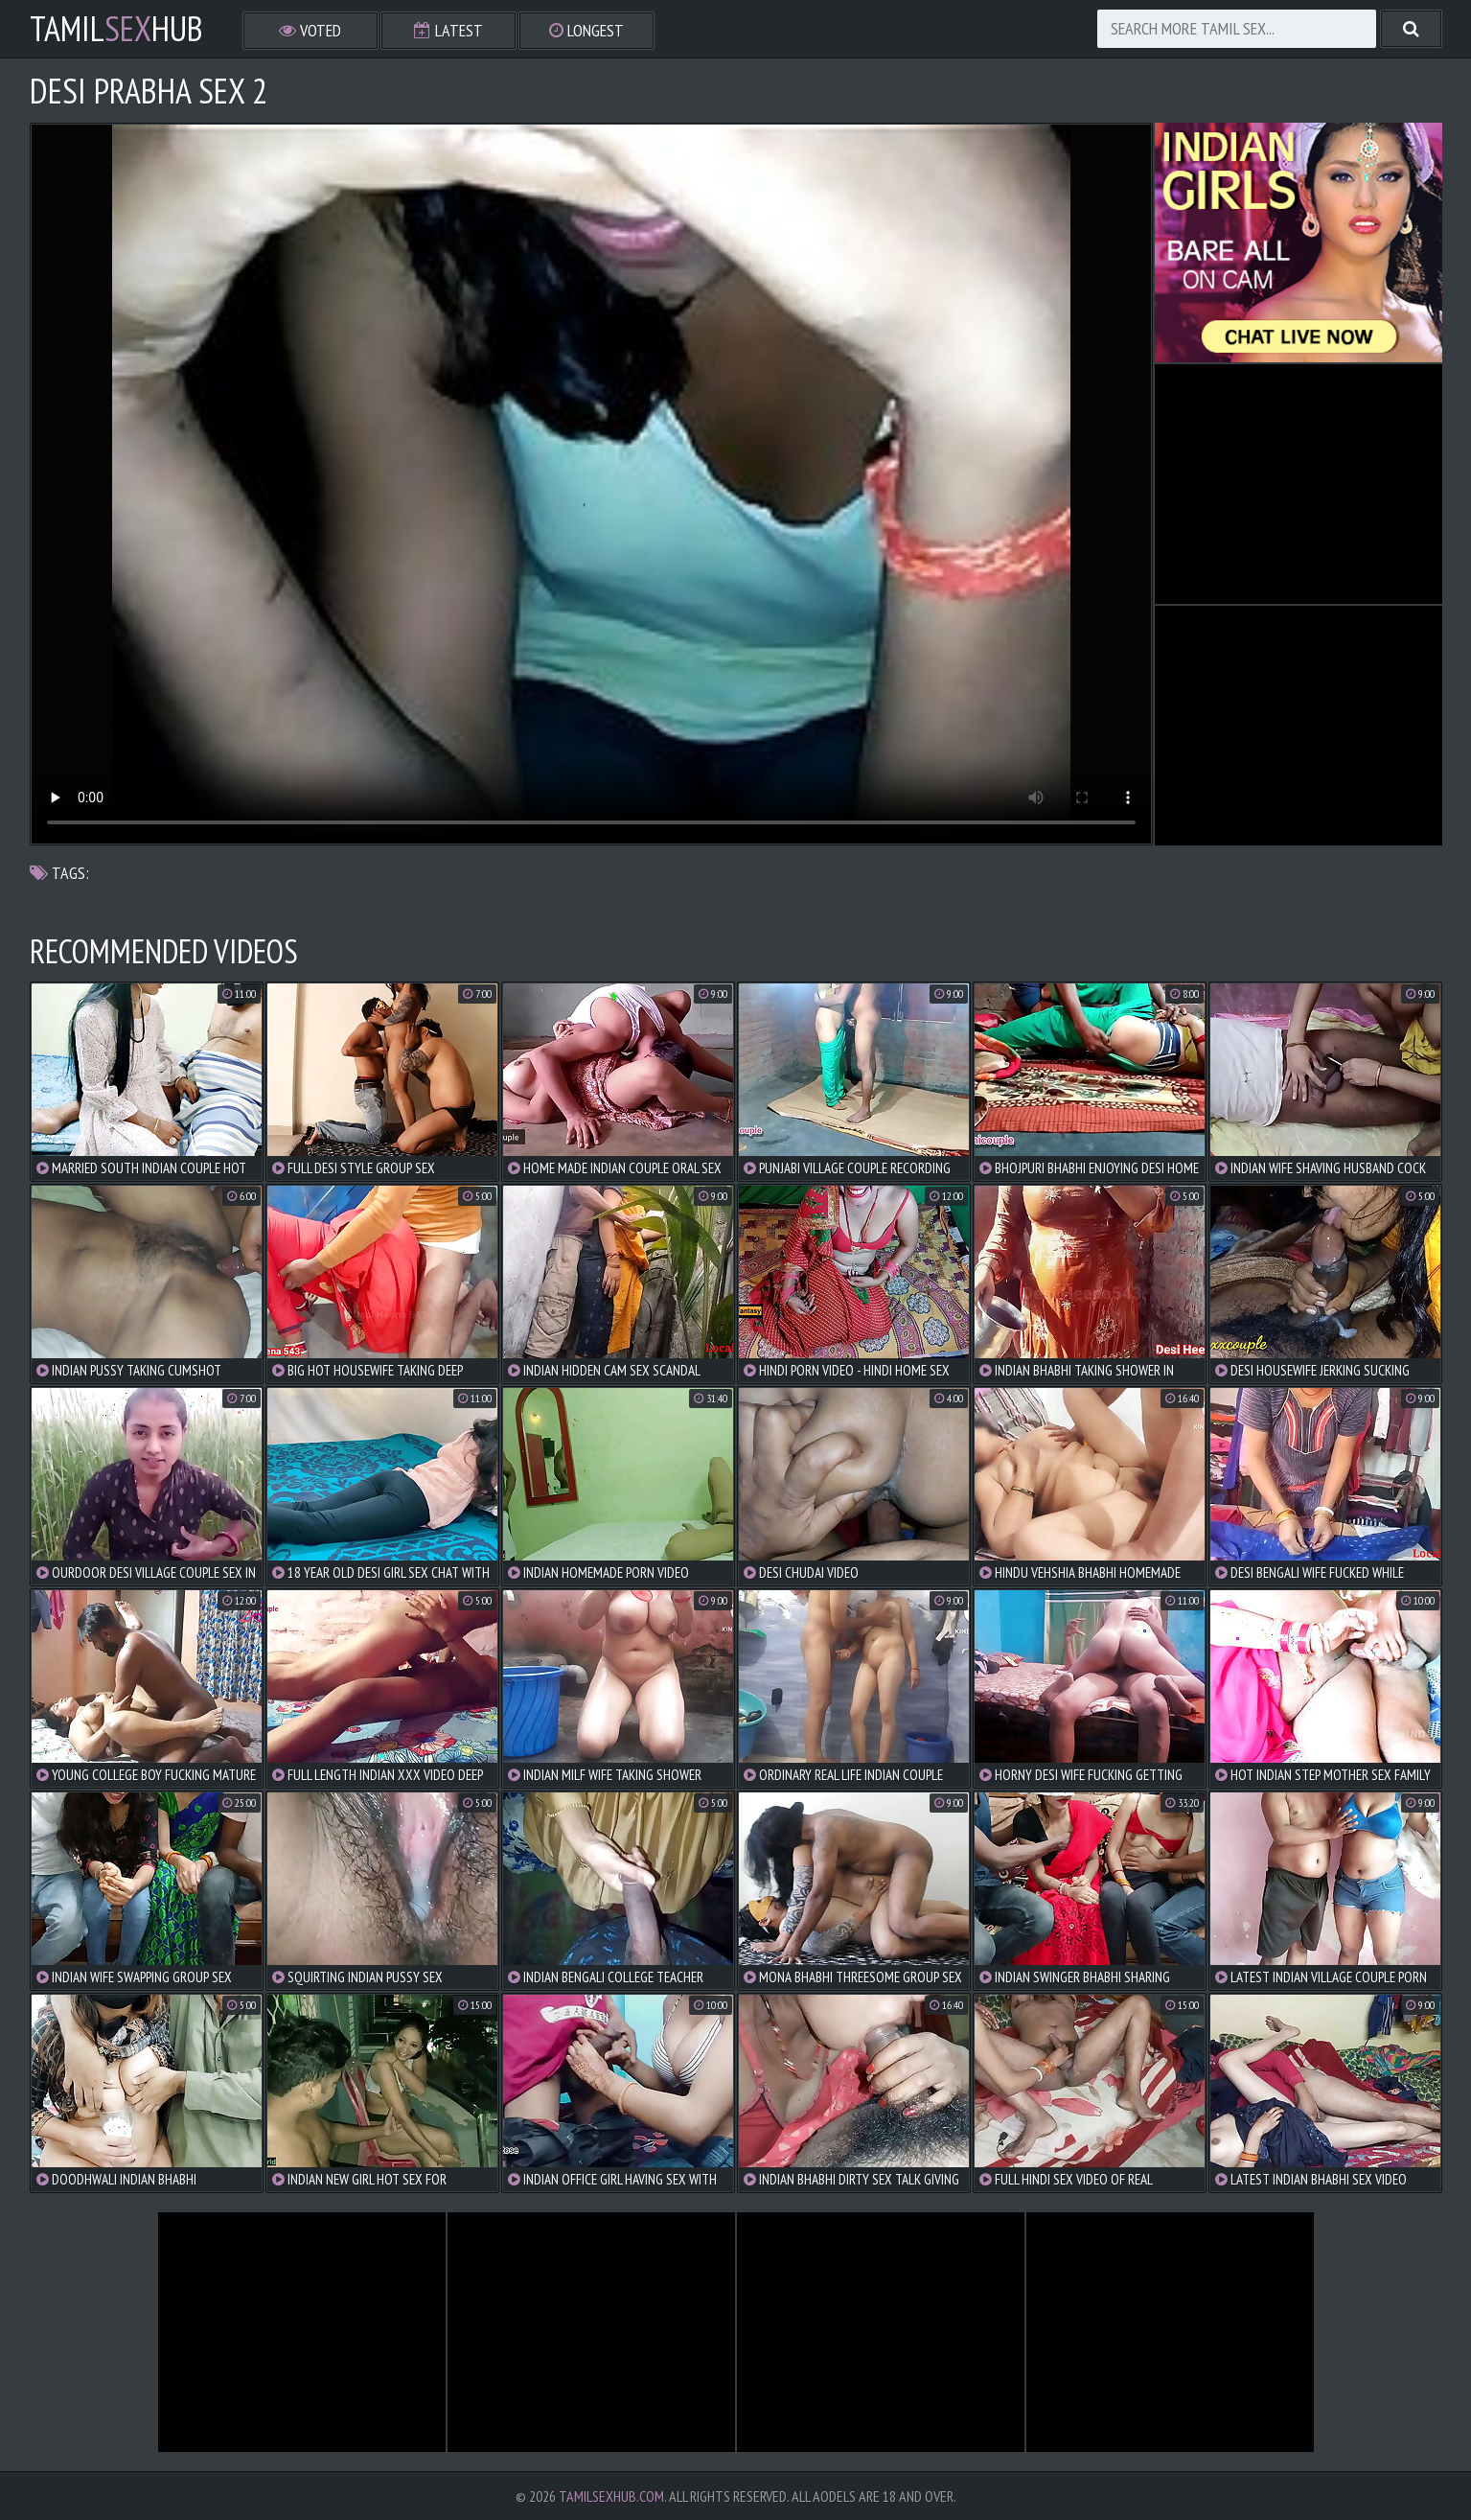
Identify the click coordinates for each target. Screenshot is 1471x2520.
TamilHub (116, 29)
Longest (586, 30)
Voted (310, 30)
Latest (448, 30)
